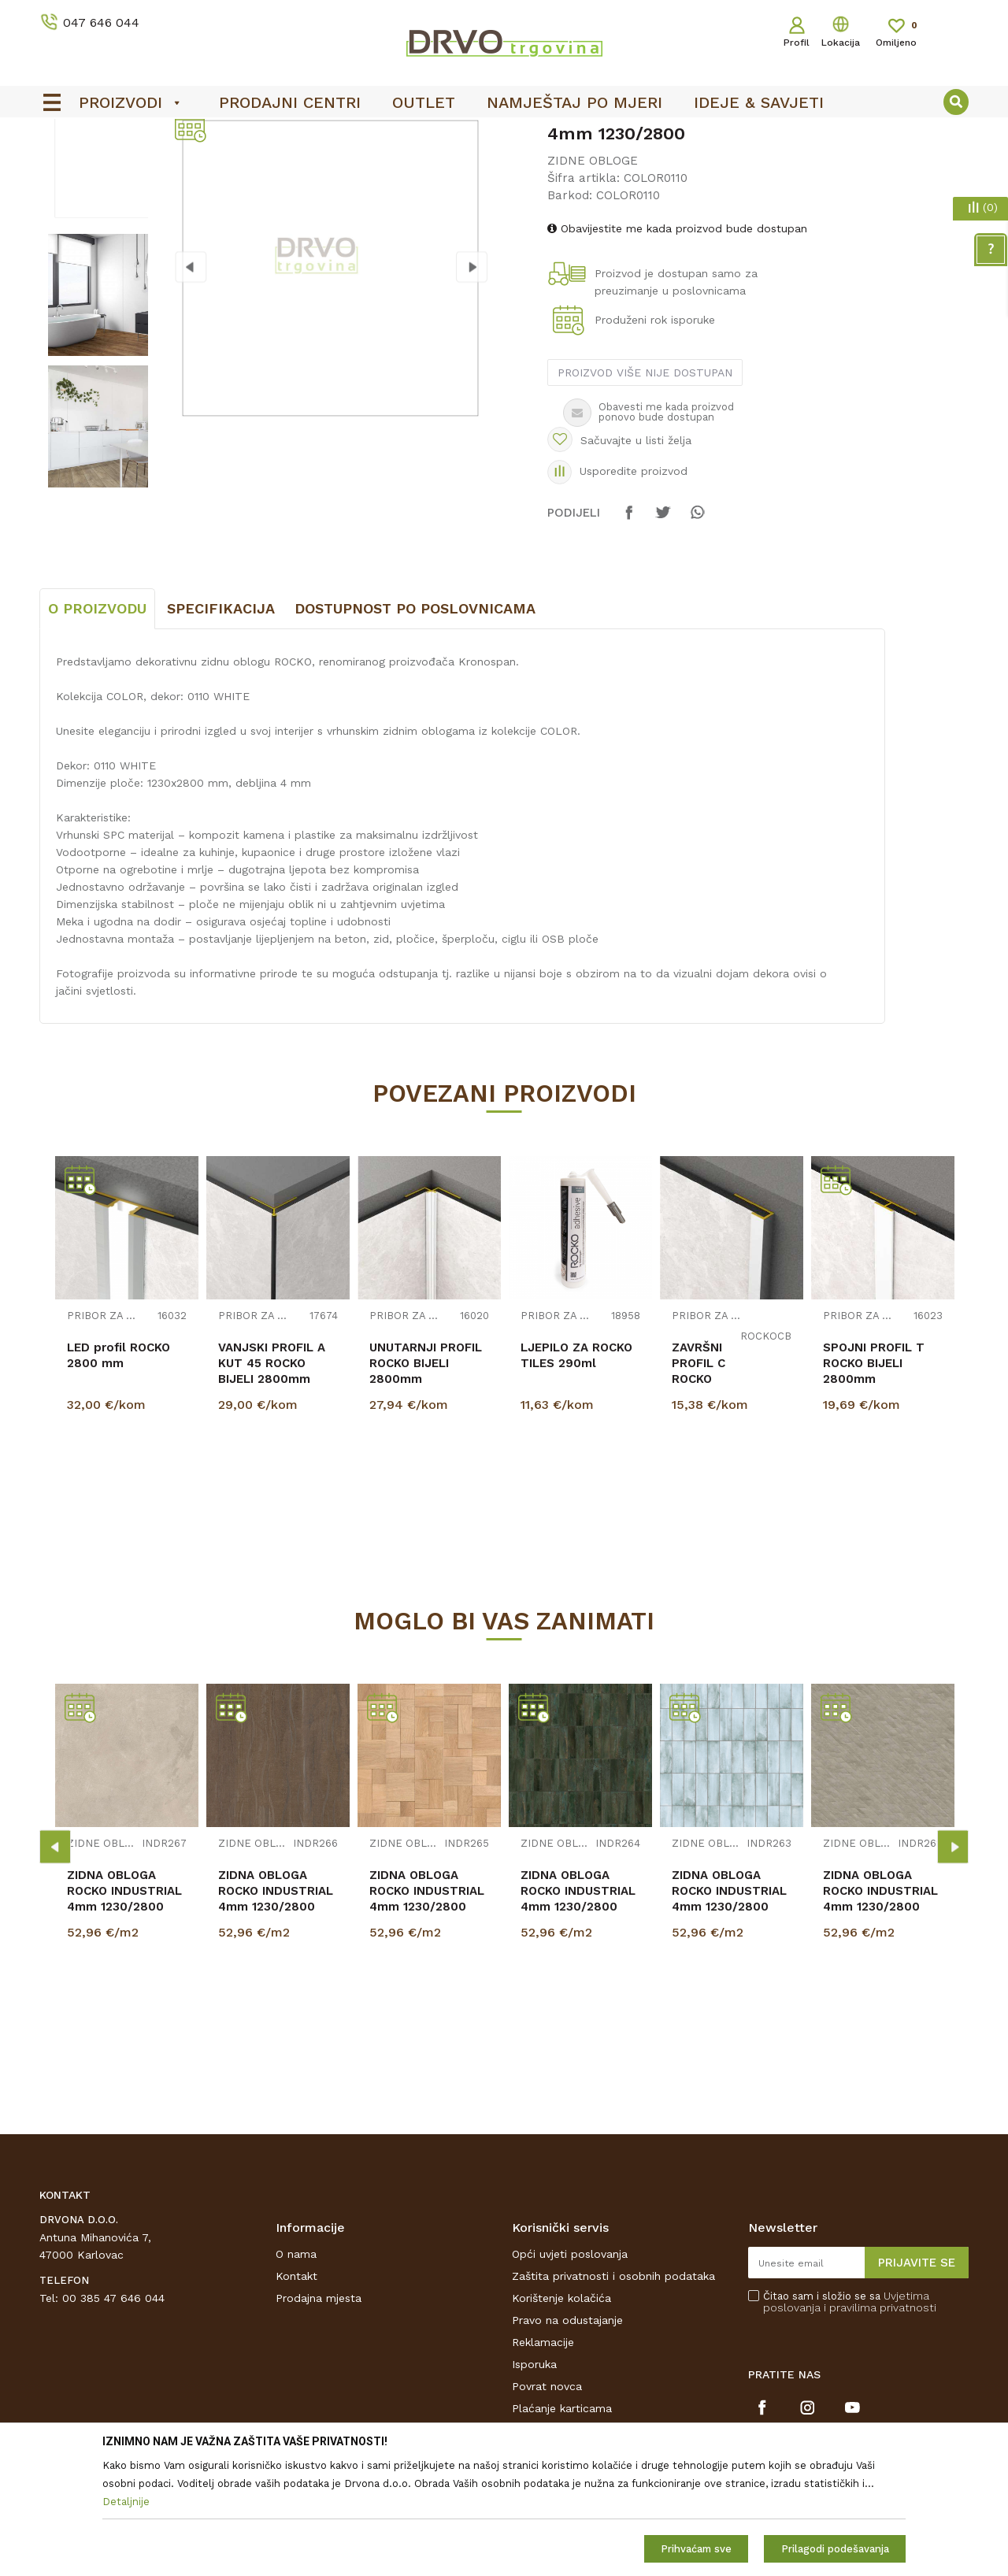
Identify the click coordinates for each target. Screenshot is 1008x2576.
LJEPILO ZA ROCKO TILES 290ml (576, 1473)
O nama (296, 2371)
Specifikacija (221, 725)
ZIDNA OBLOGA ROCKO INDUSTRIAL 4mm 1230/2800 (124, 2008)
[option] (504, 134)
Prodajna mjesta (318, 2415)
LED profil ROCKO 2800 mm (118, 1473)
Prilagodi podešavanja (835, 2549)
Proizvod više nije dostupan (645, 490)
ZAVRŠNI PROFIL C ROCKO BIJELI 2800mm (698, 1496)
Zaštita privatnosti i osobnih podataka (613, 2393)
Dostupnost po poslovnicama (415, 725)
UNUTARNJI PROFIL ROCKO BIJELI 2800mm (425, 1480)
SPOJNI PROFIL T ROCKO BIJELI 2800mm (874, 1480)
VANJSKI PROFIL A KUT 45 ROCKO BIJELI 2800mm (271, 1480)
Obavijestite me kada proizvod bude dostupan (677, 345)
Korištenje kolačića (561, 2415)
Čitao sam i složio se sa (849, 2419)
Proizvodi (62, 166)
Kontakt (296, 2393)
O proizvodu (97, 725)
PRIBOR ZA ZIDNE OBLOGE (102, 1434)
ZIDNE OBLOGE (137, 166)
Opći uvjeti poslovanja (570, 2371)
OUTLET (502, 134)
